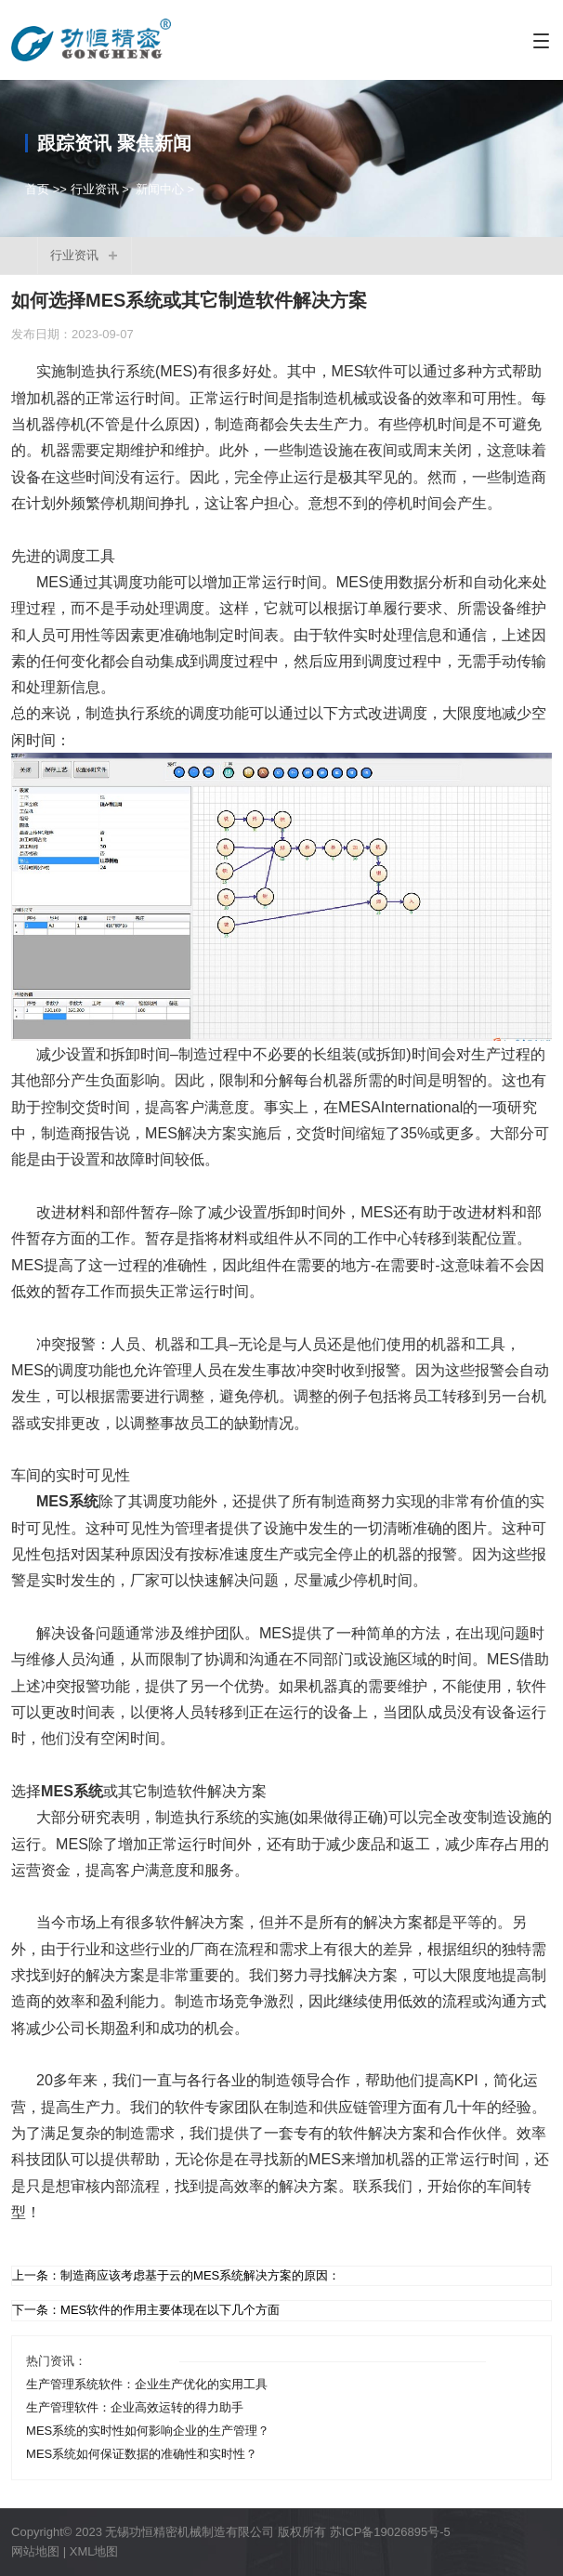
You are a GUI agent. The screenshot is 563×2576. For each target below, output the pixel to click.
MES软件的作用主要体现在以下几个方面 (170, 2310)
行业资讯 (95, 189)
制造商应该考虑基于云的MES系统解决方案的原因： (200, 2275)
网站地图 (35, 2551)
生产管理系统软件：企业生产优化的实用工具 (147, 2384)
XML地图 (94, 2551)
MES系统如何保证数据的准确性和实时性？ (141, 2454)
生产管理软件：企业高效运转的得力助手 (134, 2407)
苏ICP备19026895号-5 (390, 2532)
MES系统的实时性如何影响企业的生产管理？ (147, 2431)
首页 (37, 189)
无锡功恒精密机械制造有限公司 (189, 2532)
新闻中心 (160, 189)
